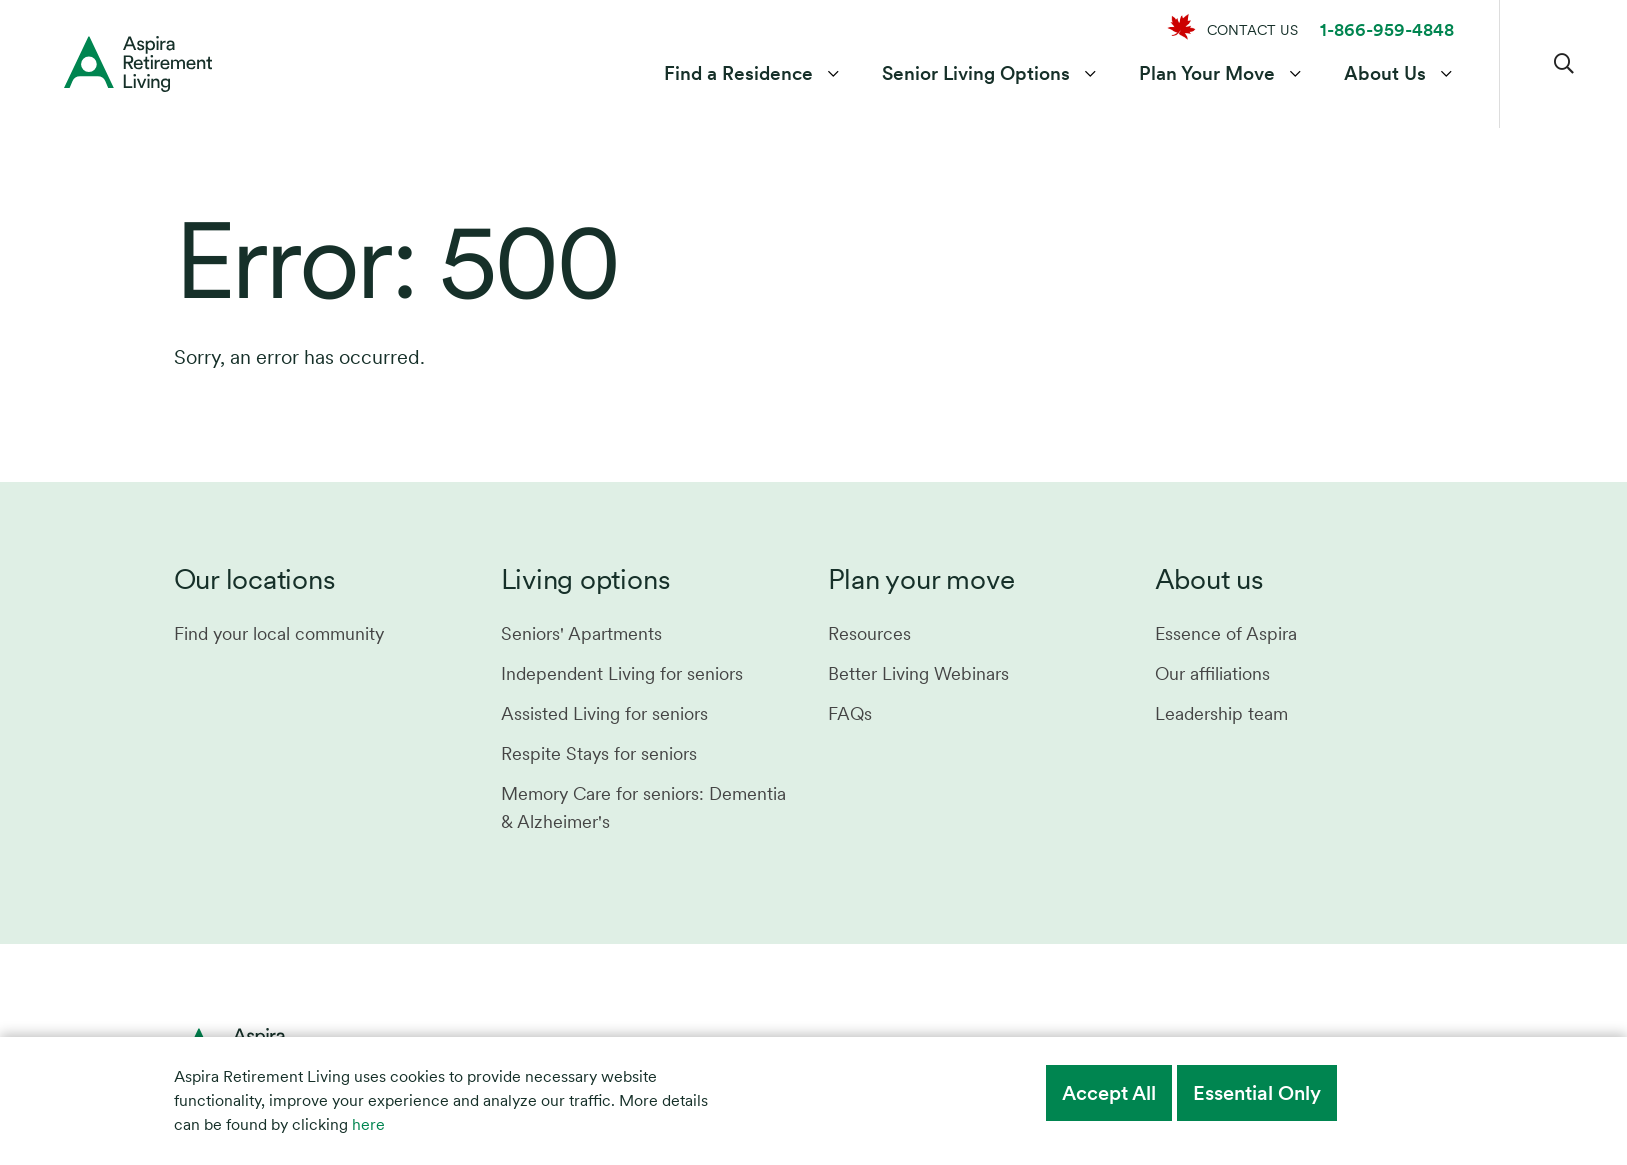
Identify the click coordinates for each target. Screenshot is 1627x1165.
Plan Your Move (1207, 73)
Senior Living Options (976, 73)
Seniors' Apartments (581, 633)
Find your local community (279, 633)
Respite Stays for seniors (599, 753)
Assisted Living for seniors (604, 713)
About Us (1385, 73)
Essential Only (1257, 1093)
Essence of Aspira (1226, 633)
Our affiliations (1212, 673)
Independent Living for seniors (622, 673)
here (368, 1124)
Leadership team (1221, 713)
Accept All (1109, 1093)
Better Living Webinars (918, 673)
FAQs (850, 713)
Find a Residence (738, 73)
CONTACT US (1252, 30)
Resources (869, 633)
